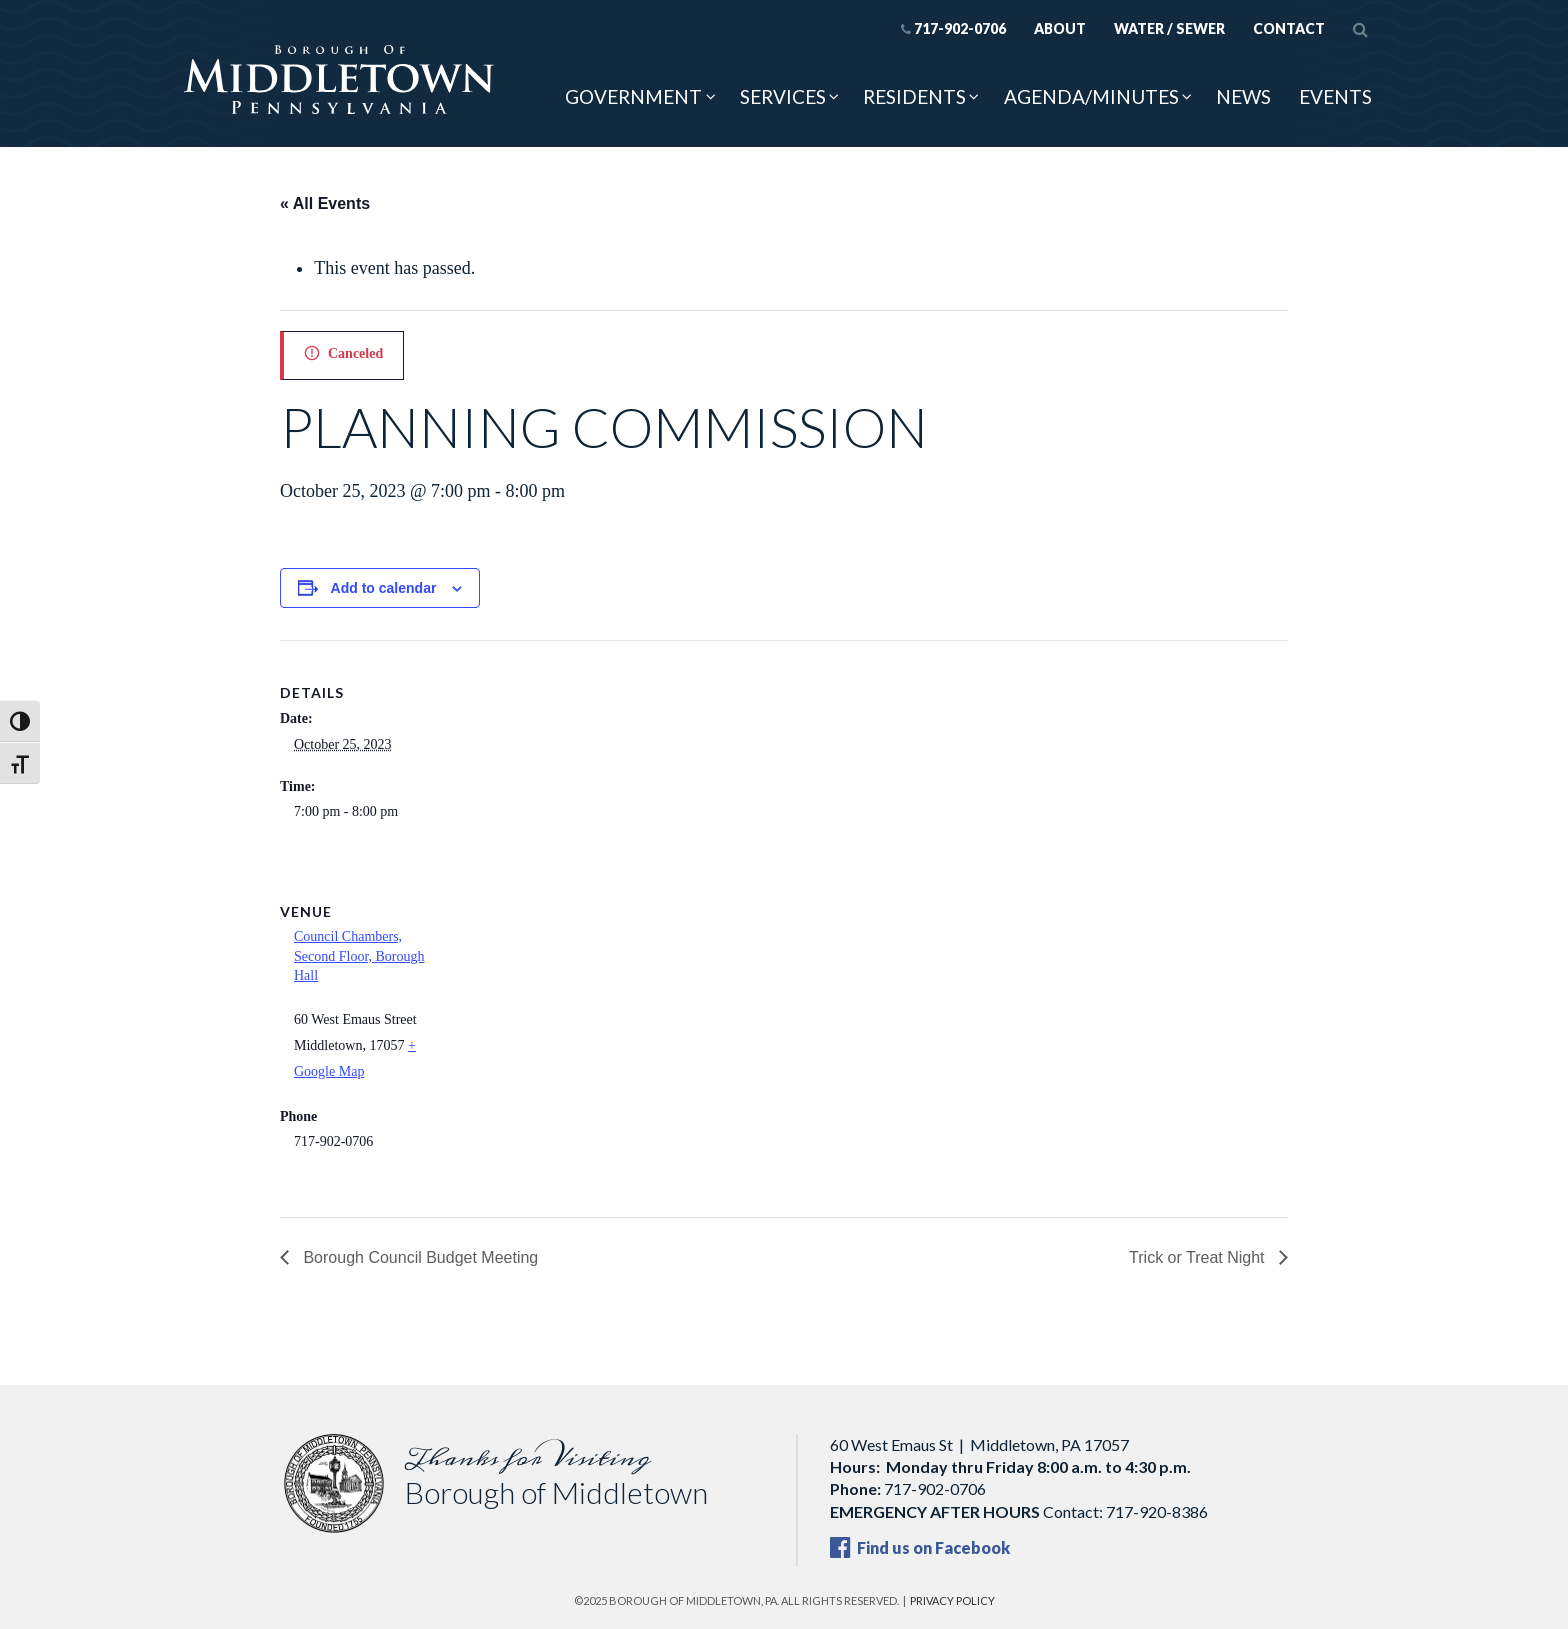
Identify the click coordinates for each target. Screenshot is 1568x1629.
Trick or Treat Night (1199, 1257)
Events (1335, 96)
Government (633, 96)
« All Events (325, 203)
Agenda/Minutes (1091, 96)
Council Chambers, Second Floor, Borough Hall (359, 956)
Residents (914, 96)
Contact (1289, 28)
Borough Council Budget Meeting (418, 1257)
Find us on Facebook (920, 1547)
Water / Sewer (1169, 28)
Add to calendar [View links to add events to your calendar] (384, 588)
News (1243, 96)
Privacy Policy (952, 1600)
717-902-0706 (953, 28)
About (1060, 28)
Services (783, 96)
